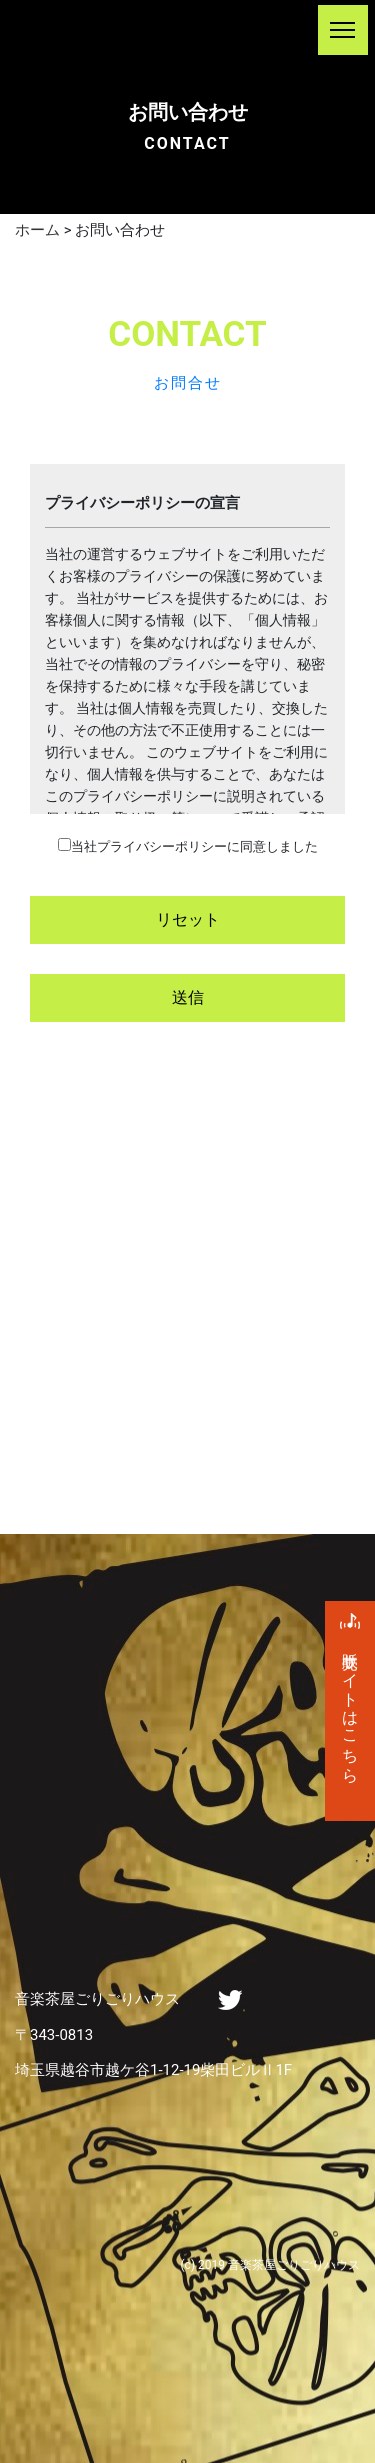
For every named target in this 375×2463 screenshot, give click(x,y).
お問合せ (188, 383)
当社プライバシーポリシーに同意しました (194, 846)
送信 (188, 997)
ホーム (37, 230)
